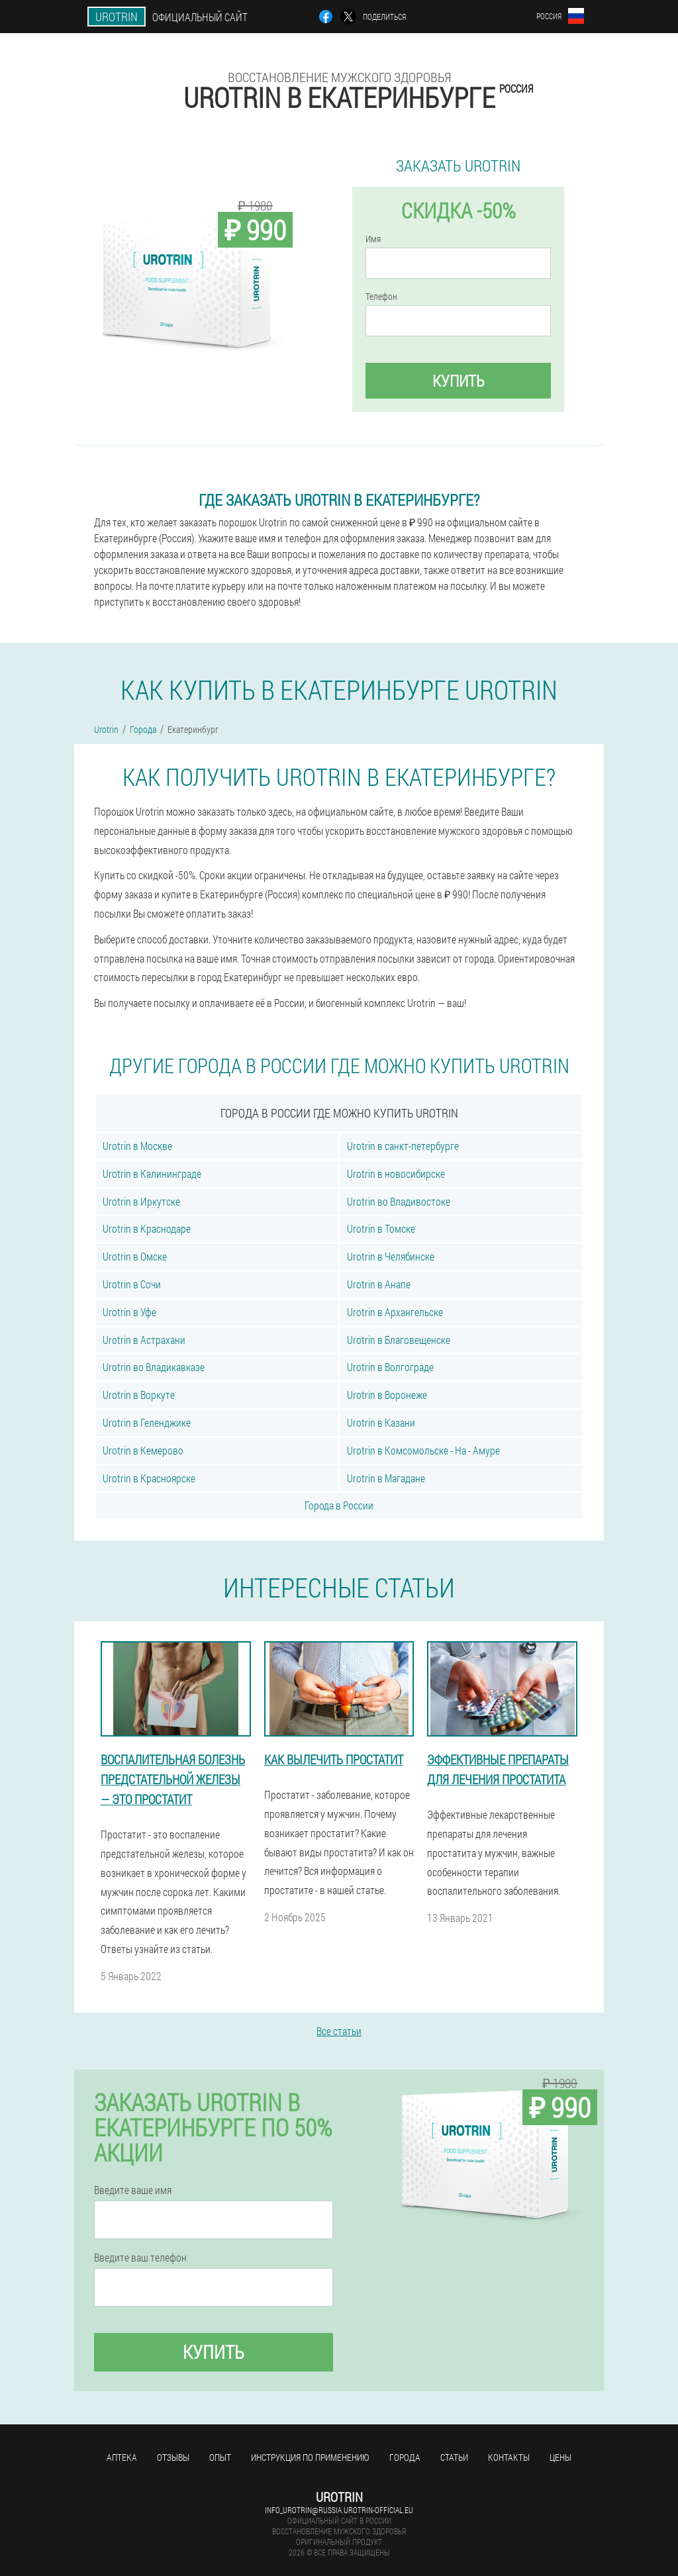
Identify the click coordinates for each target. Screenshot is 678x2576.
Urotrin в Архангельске (395, 1312)
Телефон (381, 296)
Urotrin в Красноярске (149, 1478)
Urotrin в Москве (137, 1146)
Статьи (454, 2457)
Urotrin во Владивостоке (398, 1201)
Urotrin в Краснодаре (147, 1228)
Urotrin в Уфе (129, 1312)
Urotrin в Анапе (379, 1284)
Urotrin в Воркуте (139, 1395)
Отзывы (173, 2457)
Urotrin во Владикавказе (154, 1367)
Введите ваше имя (132, 2190)
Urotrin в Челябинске (390, 1256)
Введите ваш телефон (140, 2257)
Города (404, 2457)
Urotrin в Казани (381, 1422)
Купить (458, 380)
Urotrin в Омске (135, 1256)
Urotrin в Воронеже (387, 1395)
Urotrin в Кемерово (143, 1450)
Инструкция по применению (310, 2457)
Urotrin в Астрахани (144, 1340)
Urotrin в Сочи (132, 1284)
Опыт (220, 2457)
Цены (560, 2457)
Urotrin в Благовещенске (398, 1340)
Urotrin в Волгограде (390, 1367)
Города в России (339, 1505)
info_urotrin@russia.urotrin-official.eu (339, 2509)
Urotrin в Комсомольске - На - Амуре (423, 1450)
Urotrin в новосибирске (396, 1173)
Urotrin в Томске (381, 1228)
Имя (373, 239)
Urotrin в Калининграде (152, 1173)
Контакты (509, 2457)
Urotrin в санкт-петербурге (403, 1146)
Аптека (122, 2457)
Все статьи (339, 2031)
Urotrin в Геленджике (147, 1422)
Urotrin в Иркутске (141, 1201)
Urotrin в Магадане (386, 1478)
